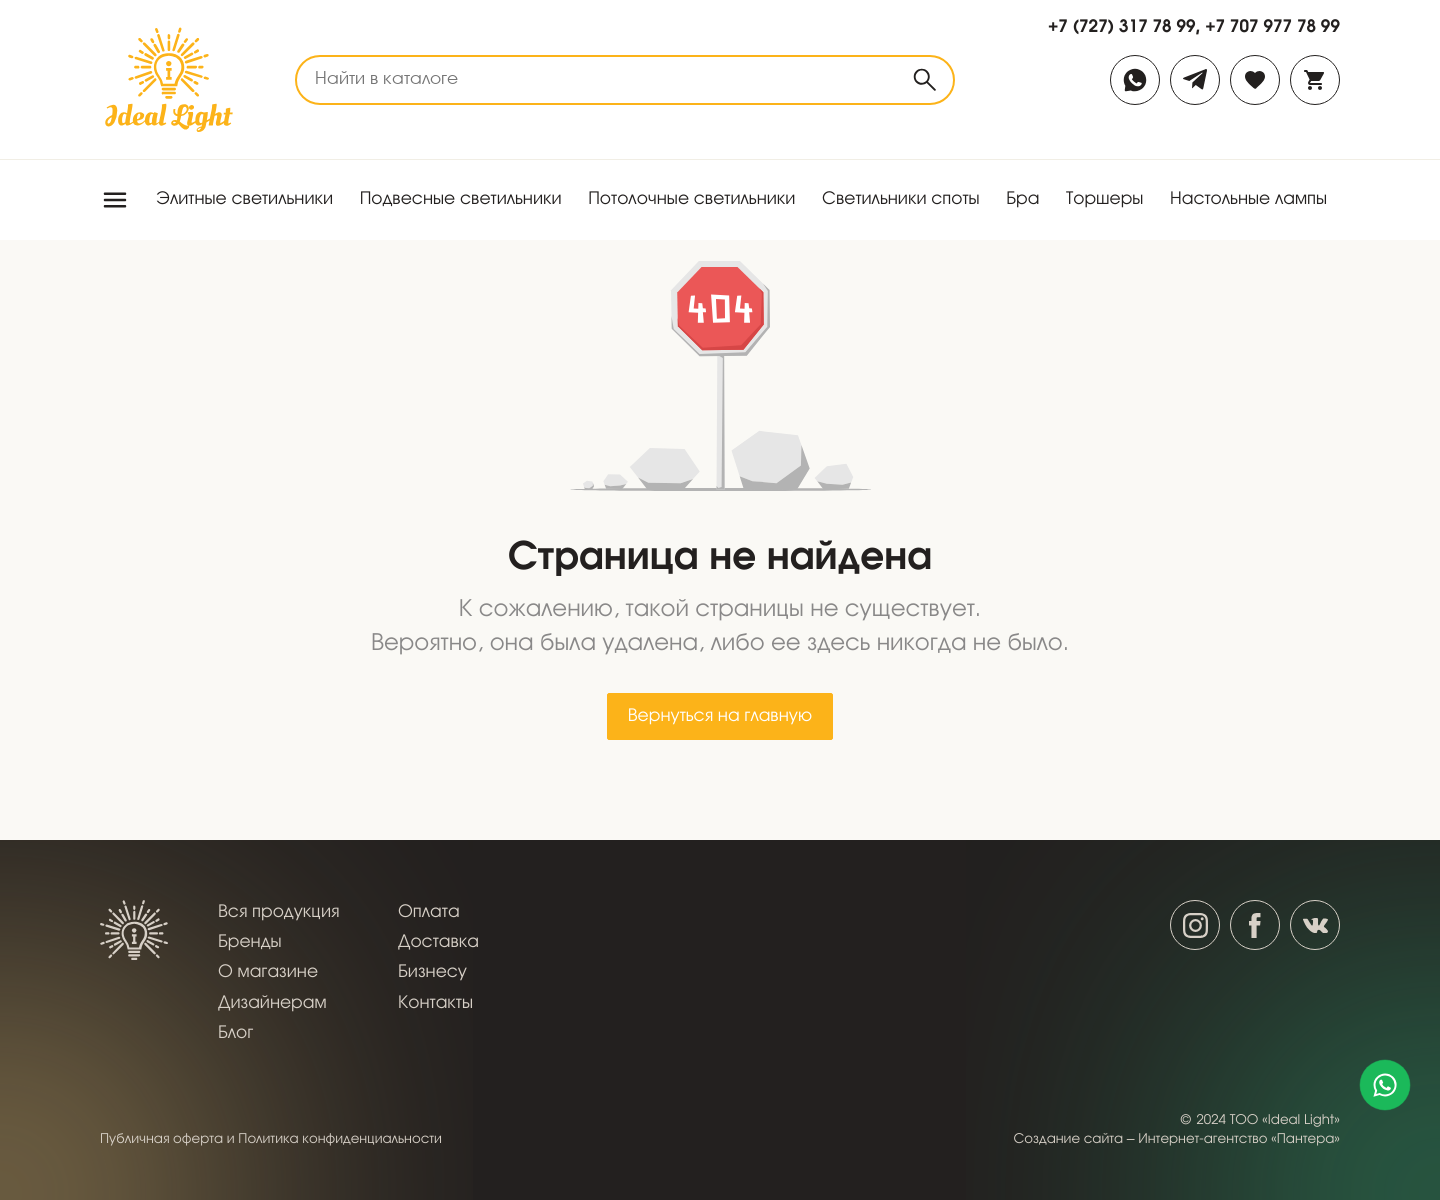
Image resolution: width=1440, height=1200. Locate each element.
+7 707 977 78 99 (1272, 26)
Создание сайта (1069, 1139)
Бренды (250, 942)
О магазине (268, 972)
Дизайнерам (272, 1003)
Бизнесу (432, 972)
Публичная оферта (161, 1139)
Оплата (429, 912)
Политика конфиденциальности (340, 1139)
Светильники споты (901, 199)
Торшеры (1105, 199)
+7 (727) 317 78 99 (1122, 26)
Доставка (438, 942)
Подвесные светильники (461, 199)
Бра (1022, 199)
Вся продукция (278, 912)
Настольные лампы (1248, 199)
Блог (235, 1033)
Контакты (435, 1003)
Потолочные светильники (691, 199)
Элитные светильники (244, 199)
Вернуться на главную (720, 716)
